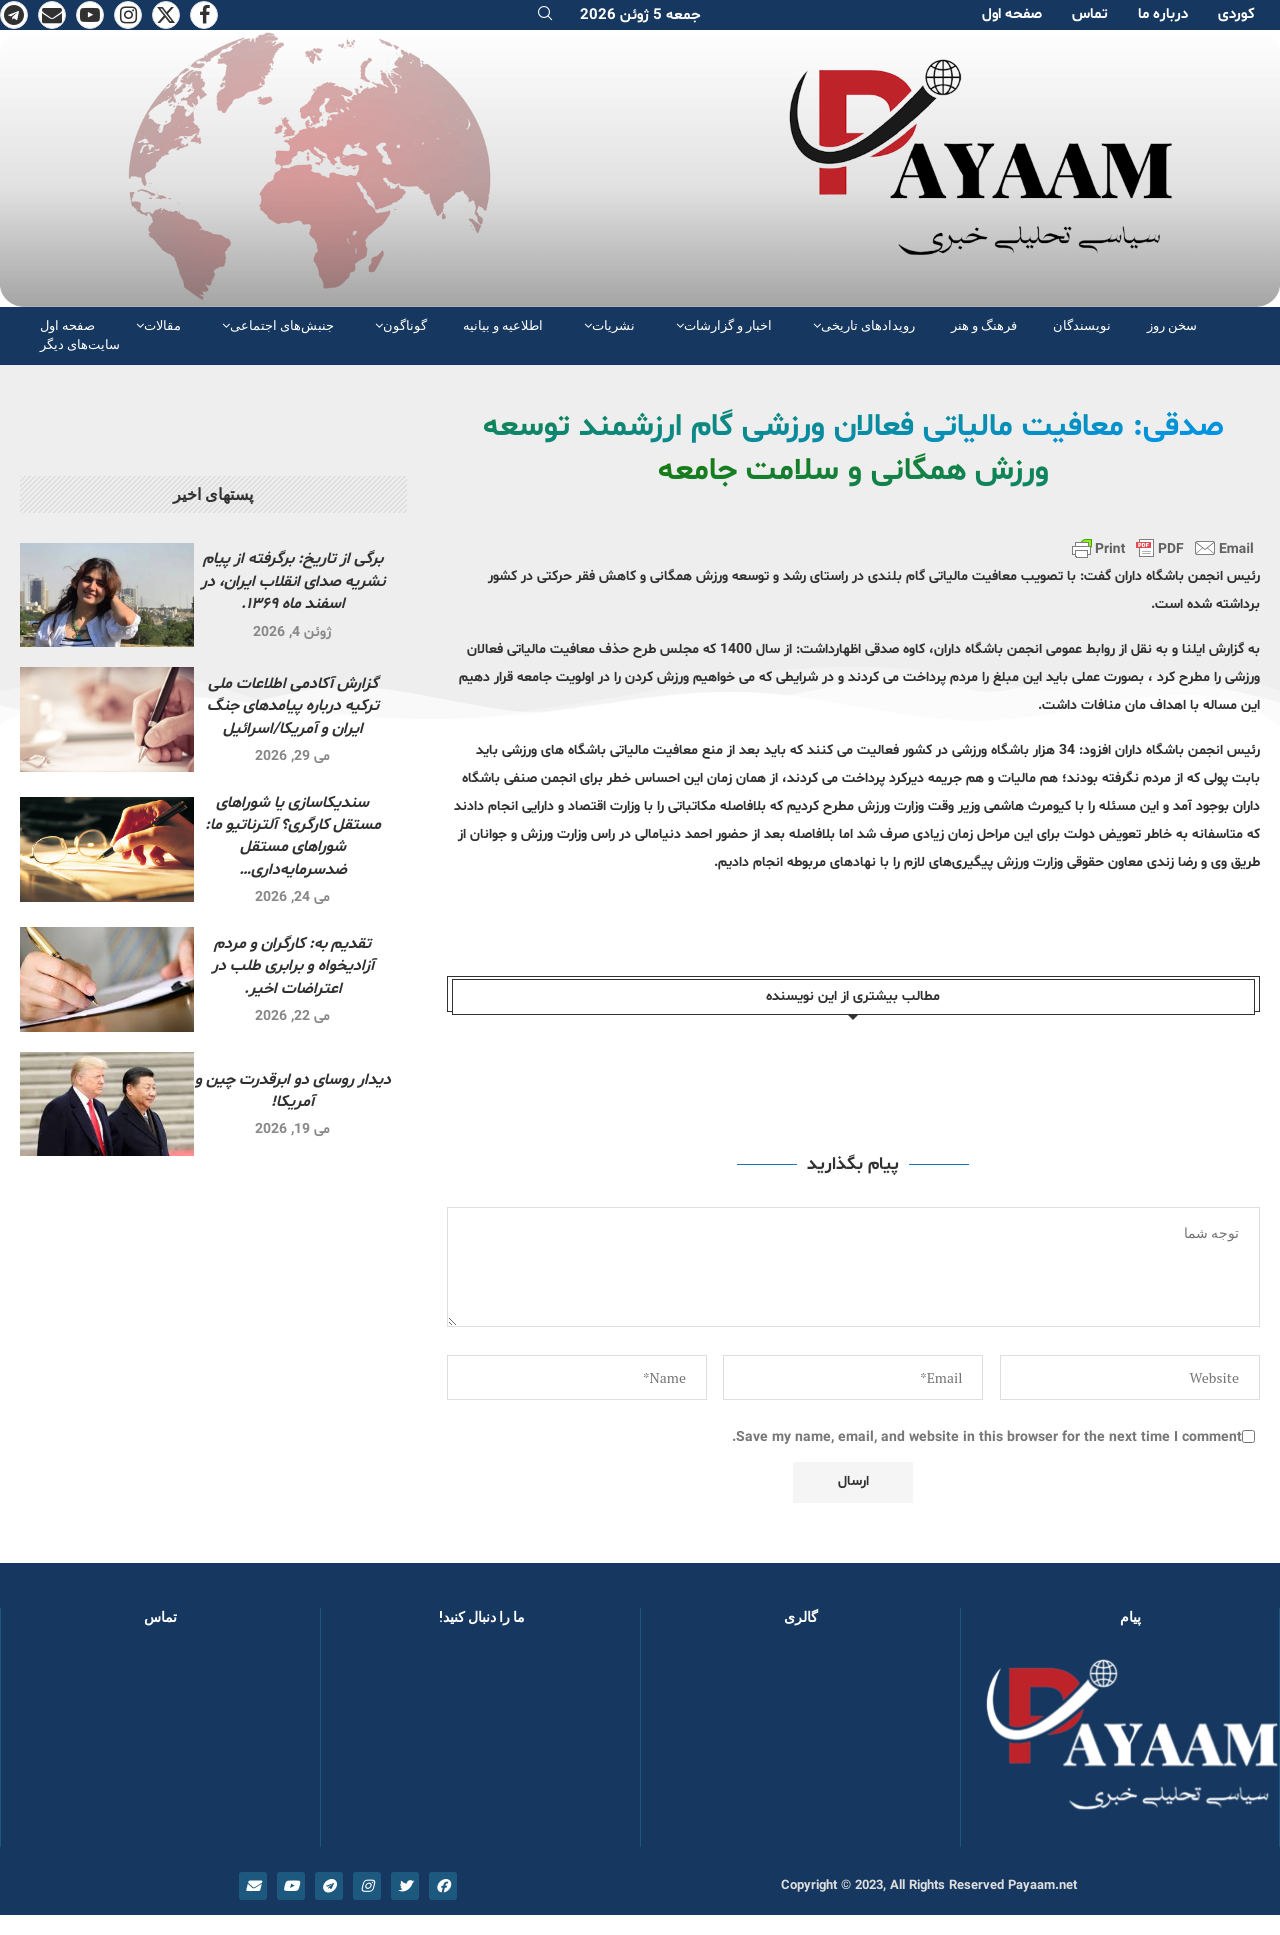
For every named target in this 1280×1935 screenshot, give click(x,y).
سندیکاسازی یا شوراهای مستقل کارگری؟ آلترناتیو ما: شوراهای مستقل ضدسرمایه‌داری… (293, 836)
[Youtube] (90, 15)
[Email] (52, 15)
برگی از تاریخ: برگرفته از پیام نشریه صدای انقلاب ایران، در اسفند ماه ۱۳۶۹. (293, 581)
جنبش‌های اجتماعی (282, 325)
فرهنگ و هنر (984, 325)
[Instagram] (128, 15)
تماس (1090, 14)
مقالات (162, 325)
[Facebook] (204, 15)
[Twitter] (166, 15)
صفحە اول (1012, 14)
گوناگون (405, 325)
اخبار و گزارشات (728, 325)
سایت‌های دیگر (80, 344)
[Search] (545, 15)
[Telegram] (14, 15)
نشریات (613, 325)
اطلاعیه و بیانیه (503, 325)
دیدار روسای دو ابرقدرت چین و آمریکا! (293, 1091)
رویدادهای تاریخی (868, 325)
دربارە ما (1163, 14)
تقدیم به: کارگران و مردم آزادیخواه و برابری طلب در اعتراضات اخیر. (293, 966)
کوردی (1236, 14)
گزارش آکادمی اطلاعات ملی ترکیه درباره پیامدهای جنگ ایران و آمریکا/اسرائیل (293, 706)
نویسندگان (1082, 325)
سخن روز (1172, 325)
